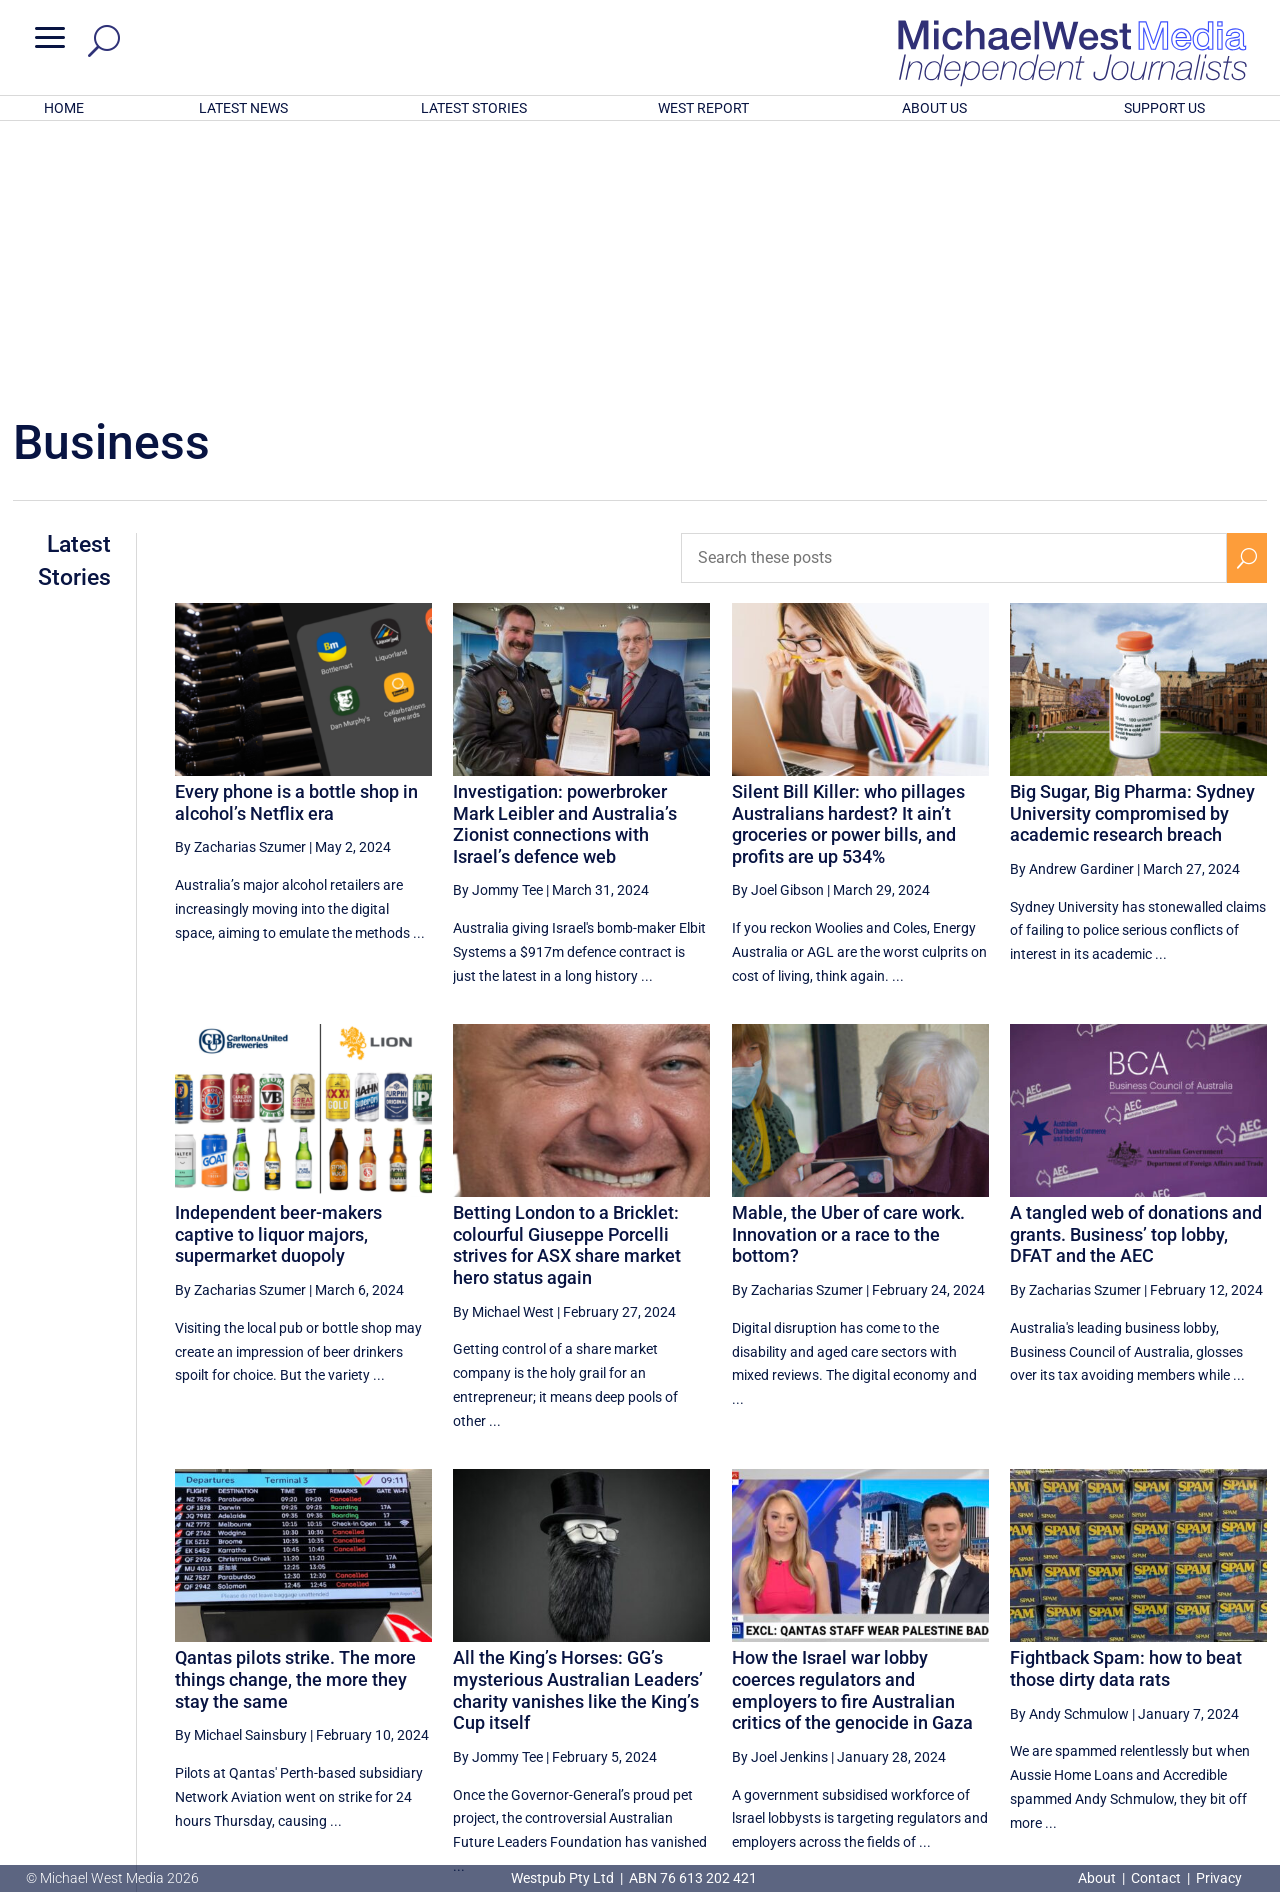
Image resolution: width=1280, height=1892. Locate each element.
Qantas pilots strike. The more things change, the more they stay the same (295, 1417)
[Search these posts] (954, 296)
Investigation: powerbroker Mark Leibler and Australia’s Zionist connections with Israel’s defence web (565, 562)
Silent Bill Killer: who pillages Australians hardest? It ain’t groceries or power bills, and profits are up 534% (848, 562)
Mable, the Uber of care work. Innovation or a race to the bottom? (848, 972)
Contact (1156, 1878)
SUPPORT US (1164, 108)
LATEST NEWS (243, 108)
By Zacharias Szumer (240, 585)
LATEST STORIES (474, 108)
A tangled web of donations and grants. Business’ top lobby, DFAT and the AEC (1136, 972)
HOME (64, 108)
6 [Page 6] (1077, 1693)
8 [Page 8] (1162, 1693)
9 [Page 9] (1205, 1693)
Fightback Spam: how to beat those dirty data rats (1126, 1406)
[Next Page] (1247, 1692)
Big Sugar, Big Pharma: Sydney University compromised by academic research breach (1132, 551)
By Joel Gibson (778, 628)
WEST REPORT (703, 108)
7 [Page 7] (1120, 1693)
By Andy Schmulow (1069, 1452)
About (1098, 1878)
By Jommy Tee (498, 628)
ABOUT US (934, 108)
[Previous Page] (992, 1692)
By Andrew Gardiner (1072, 607)
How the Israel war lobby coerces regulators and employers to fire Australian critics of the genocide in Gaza (852, 1428)
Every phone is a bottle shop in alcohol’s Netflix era (296, 540)
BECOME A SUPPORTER (1177, 1763)
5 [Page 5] (1034, 1693)
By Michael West (503, 1050)
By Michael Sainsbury (241, 1473)
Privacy (1219, 1878)
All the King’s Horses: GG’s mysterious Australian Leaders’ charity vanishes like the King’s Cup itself (578, 1428)
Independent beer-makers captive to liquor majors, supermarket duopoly (278, 972)
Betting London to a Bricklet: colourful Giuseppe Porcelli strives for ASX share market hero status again (567, 983)
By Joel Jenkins (780, 1495)
